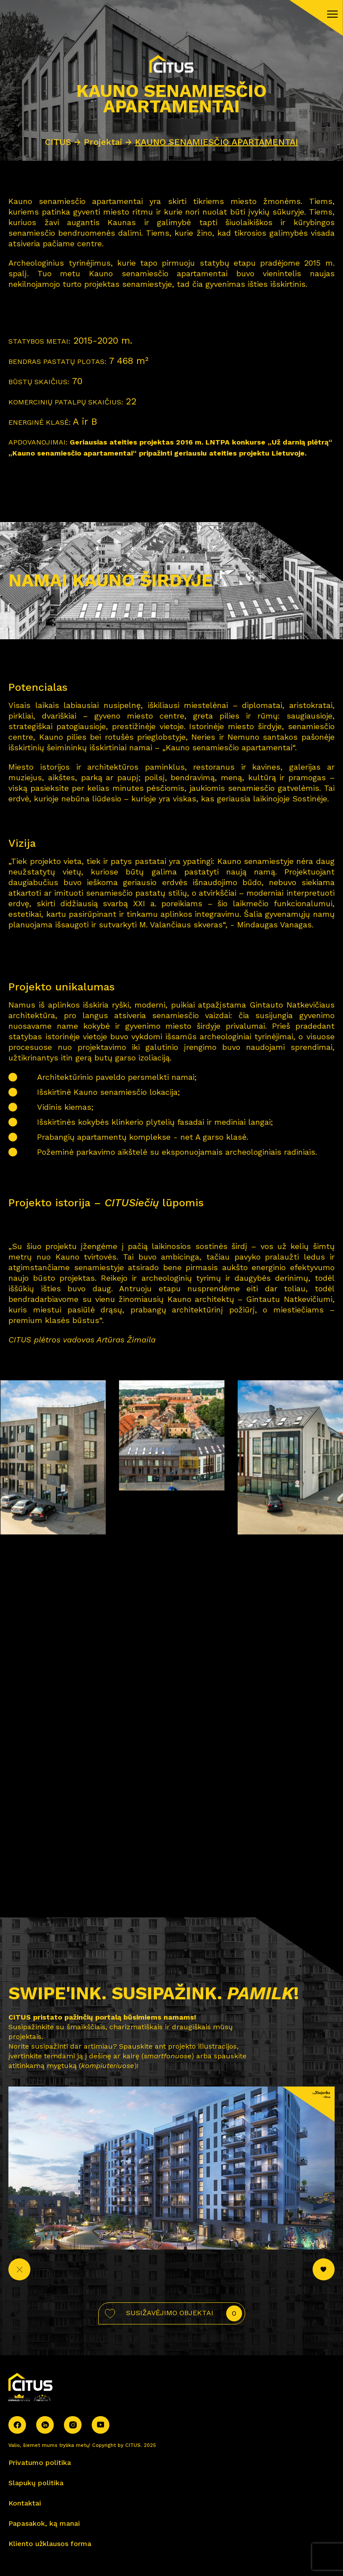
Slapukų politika (35, 2483)
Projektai (104, 142)
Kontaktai (24, 2503)
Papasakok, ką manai (44, 2523)
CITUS (58, 142)
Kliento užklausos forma (49, 2543)
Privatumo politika (39, 2462)
